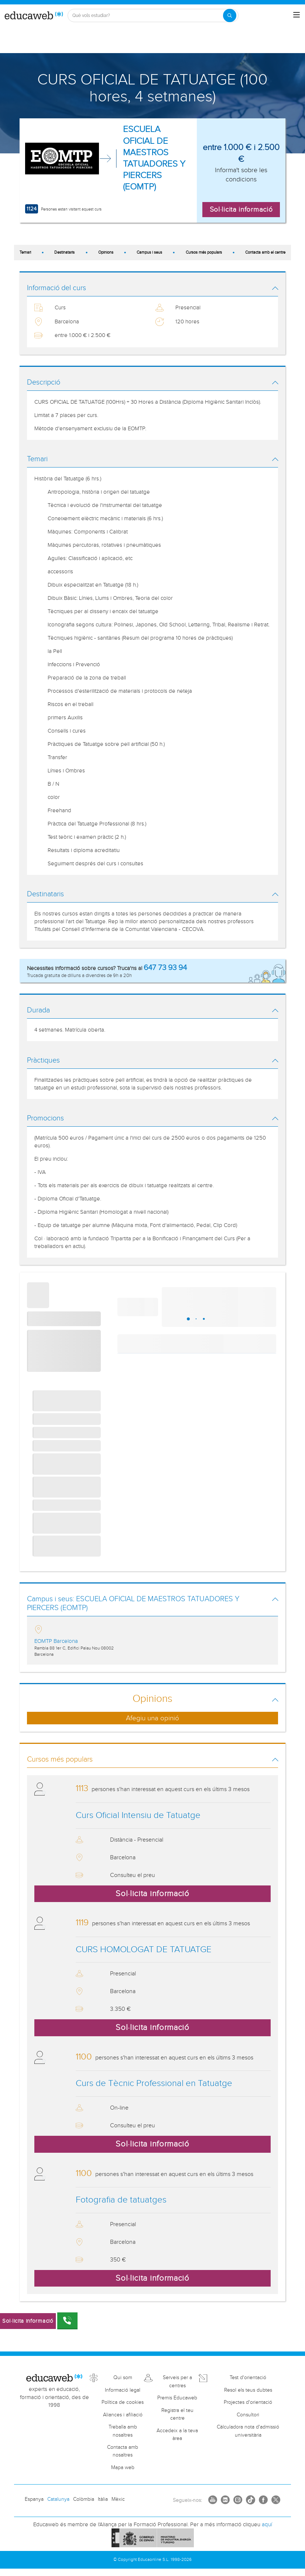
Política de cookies (123, 2402)
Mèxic (118, 2499)
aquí (267, 2524)
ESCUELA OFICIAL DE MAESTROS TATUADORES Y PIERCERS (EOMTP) (154, 158)
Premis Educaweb (177, 2398)
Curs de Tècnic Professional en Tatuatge (154, 2083)
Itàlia (103, 2499)
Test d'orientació (248, 2378)
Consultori (248, 2415)
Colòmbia (83, 2499)
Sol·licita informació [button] (241, 209)
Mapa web (122, 2468)
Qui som (122, 2378)
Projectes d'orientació (248, 2402)
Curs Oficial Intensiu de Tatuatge (138, 1815)
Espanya (34, 2499)
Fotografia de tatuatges (121, 2200)
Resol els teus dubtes (248, 2390)
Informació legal (122, 2390)
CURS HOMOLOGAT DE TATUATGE (144, 1949)
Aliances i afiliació (123, 2415)
